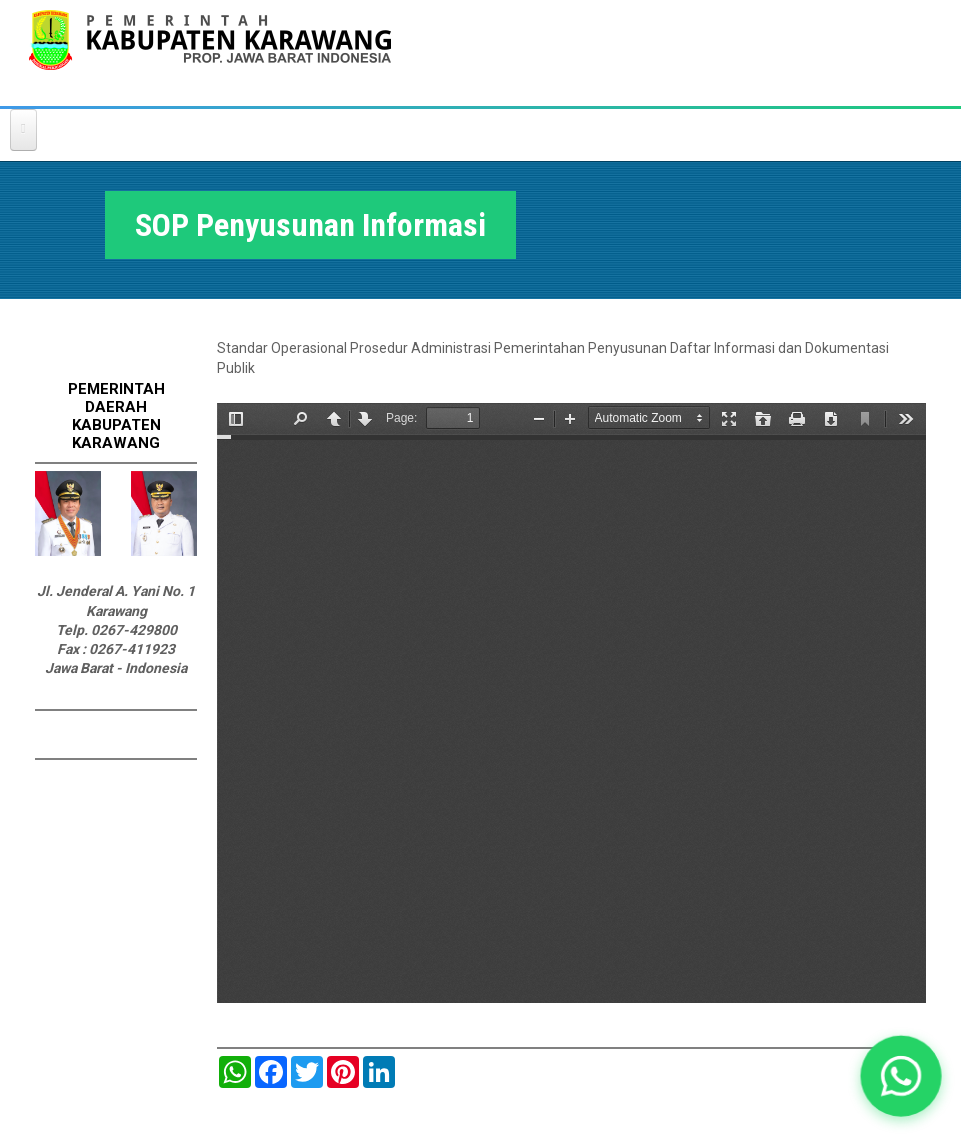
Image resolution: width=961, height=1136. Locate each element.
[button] (901, 1076)
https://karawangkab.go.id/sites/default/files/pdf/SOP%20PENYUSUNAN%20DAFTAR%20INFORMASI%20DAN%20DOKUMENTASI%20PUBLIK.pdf (571, 703)
